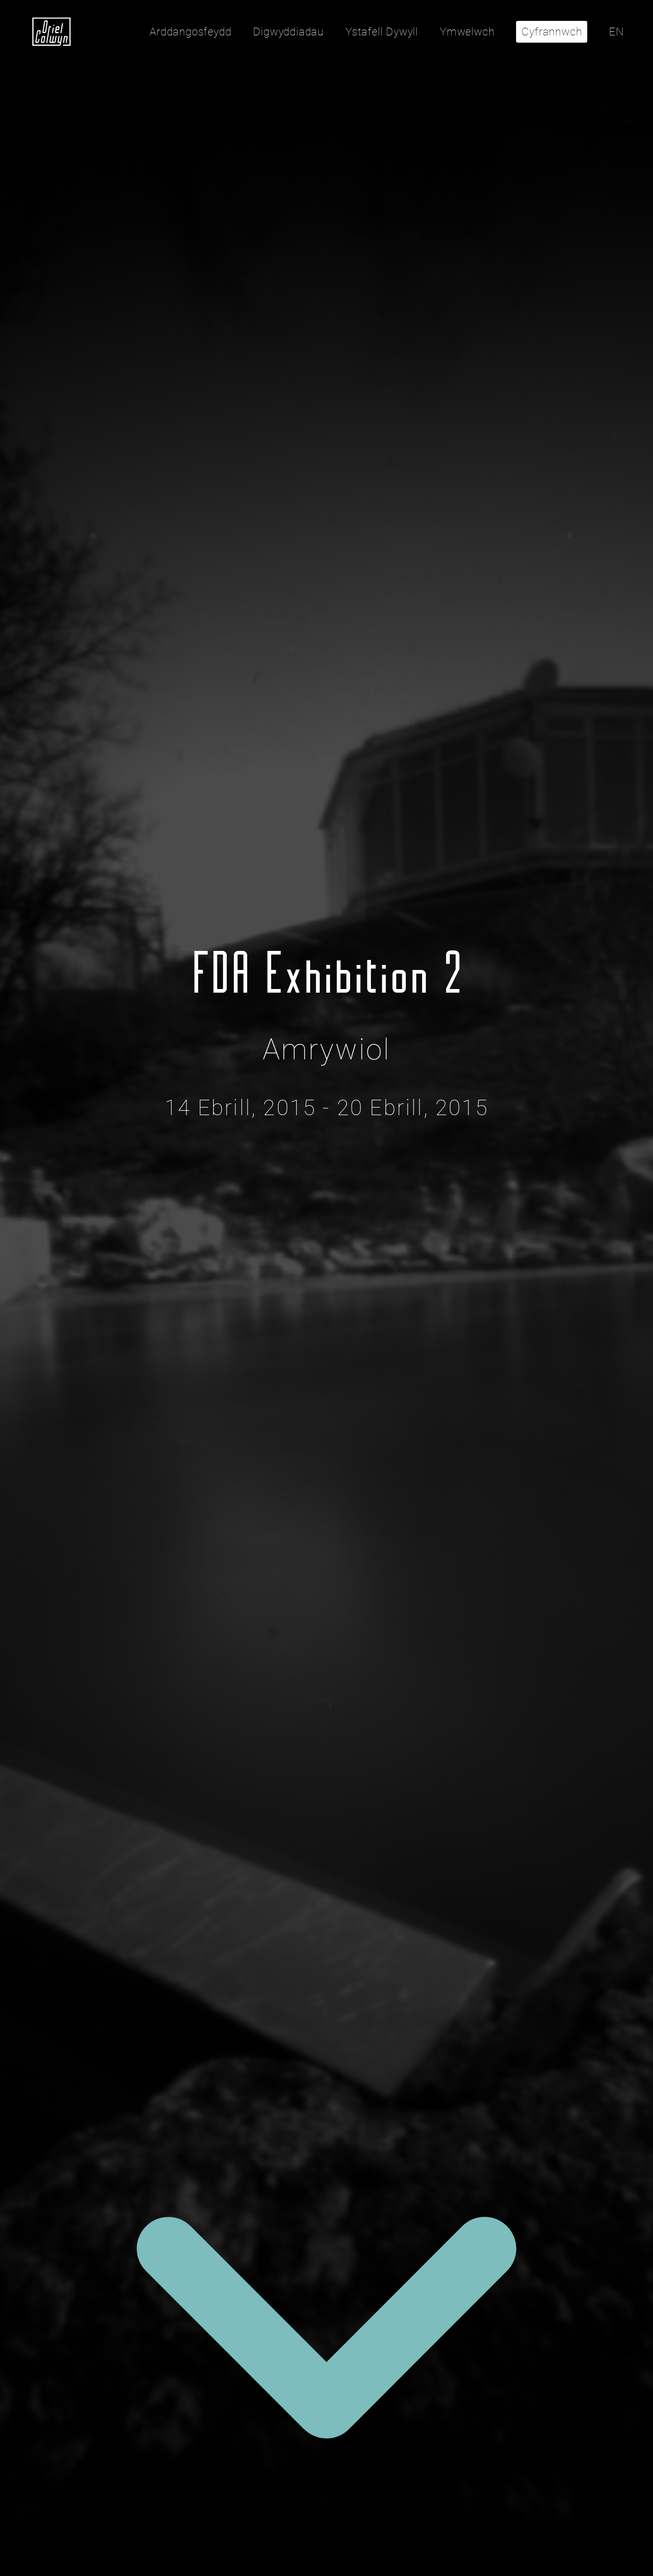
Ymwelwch (467, 31)
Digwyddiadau (288, 31)
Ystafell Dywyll (382, 31)
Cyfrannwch (551, 31)
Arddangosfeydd (190, 31)
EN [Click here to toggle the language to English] (616, 31)
